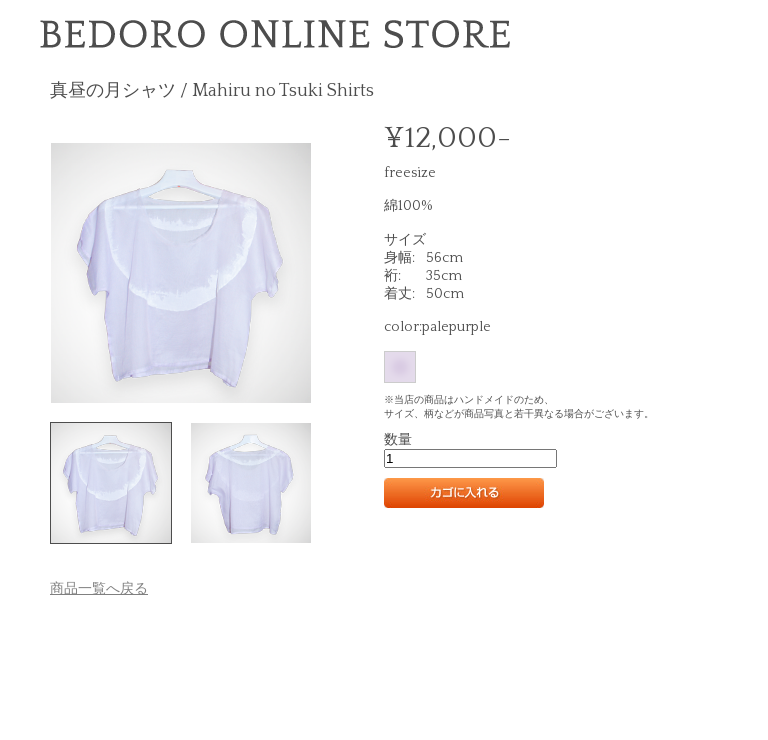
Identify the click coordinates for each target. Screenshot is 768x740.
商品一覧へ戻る (99, 589)
